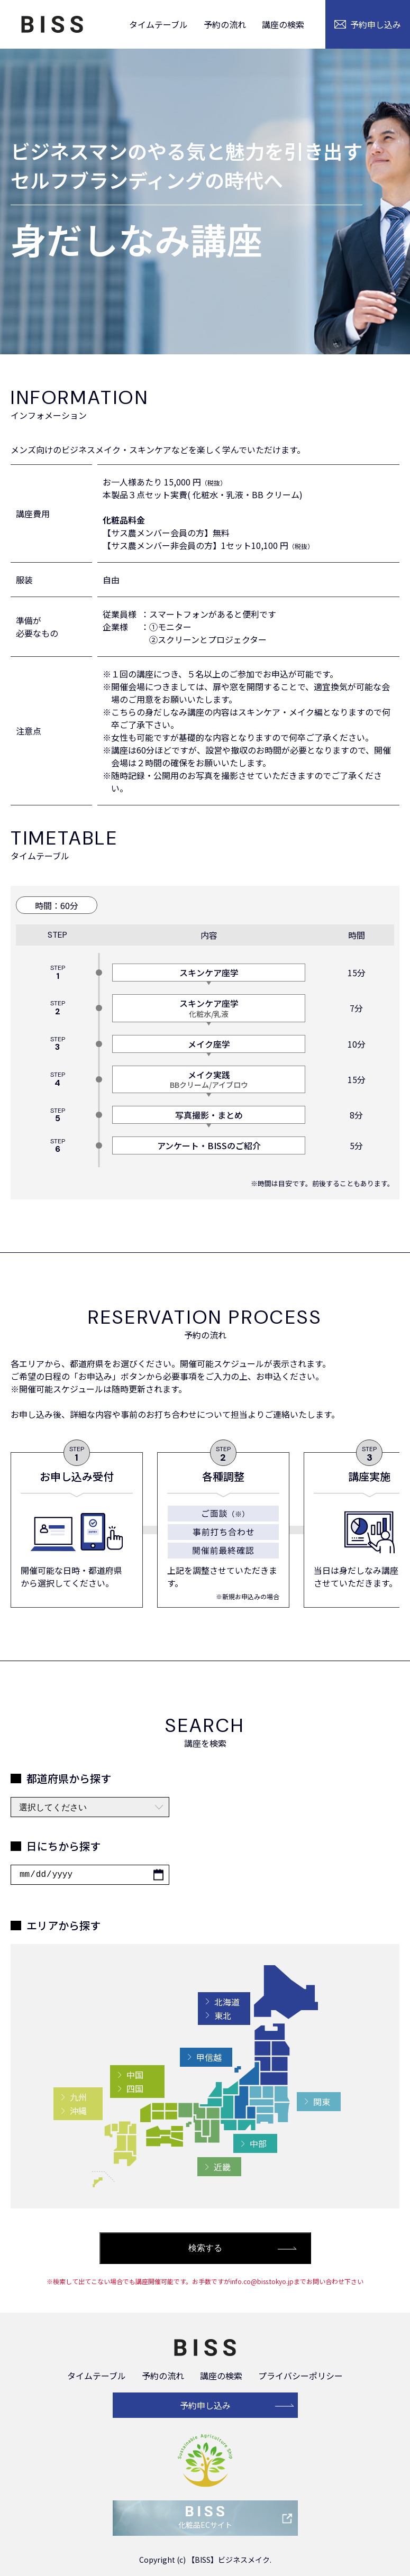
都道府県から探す (68, 1778)
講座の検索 (283, 24)
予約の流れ (225, 24)
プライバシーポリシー (300, 2375)
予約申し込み (205, 2405)
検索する (205, 2247)
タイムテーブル (158, 24)
